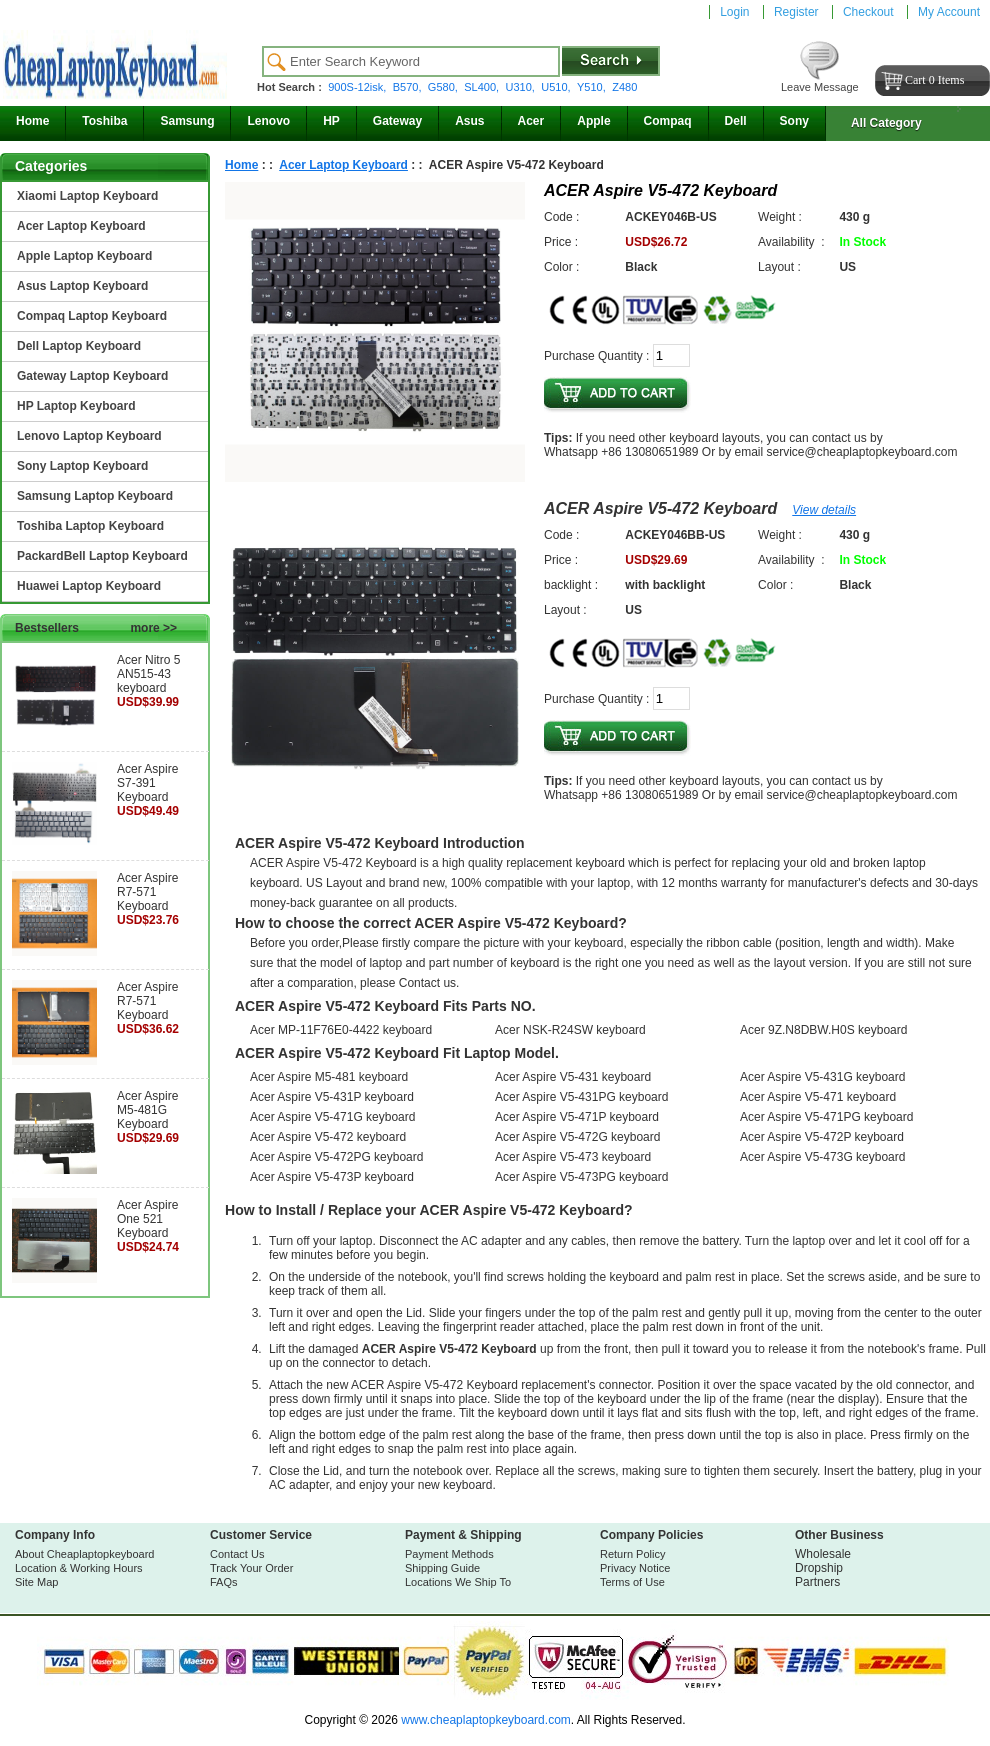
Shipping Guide (442, 1568)
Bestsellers (96, 628)
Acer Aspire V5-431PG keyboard (581, 1097)
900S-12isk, (358, 87)
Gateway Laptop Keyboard (92, 376)
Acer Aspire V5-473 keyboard (573, 1157)
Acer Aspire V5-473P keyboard (332, 1177)
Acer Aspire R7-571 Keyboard (147, 892)
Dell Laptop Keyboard (79, 346)
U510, (557, 87)
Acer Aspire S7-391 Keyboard (147, 783)
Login (734, 12)
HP (331, 121)
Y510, (593, 87)
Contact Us (237, 1554)
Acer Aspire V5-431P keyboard (332, 1097)
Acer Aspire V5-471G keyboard (332, 1117)
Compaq (668, 121)
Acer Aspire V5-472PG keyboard (336, 1157)
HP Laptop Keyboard (76, 406)
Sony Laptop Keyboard (82, 466)
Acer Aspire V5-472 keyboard (328, 1137)
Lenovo (268, 121)
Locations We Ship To (458, 1582)
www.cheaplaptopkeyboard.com (484, 1720)
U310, (522, 87)
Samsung (187, 121)
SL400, (483, 87)
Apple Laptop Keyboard (84, 256)
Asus (469, 121)
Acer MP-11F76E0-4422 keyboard (341, 1030)
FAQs (224, 1582)
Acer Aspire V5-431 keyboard (573, 1077)
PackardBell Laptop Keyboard (102, 556)
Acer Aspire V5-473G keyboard (822, 1157)
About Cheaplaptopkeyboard (84, 1554)
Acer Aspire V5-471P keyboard (577, 1117)
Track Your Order (251, 1568)
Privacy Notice (635, 1568)
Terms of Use (632, 1582)
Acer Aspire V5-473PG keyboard (581, 1177)
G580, (444, 87)
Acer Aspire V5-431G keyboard (822, 1077)
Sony (794, 121)
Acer (531, 121)
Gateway (397, 121)
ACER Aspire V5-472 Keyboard (660, 508)
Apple (593, 121)
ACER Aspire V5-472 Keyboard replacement (469, 1385)
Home (32, 121)
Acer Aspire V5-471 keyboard (818, 1097)
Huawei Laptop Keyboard (89, 586)
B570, (409, 87)
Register (796, 12)
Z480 (624, 87)
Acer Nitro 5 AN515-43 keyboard (148, 674)
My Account (949, 12)
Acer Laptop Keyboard (81, 226)
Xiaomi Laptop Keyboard (87, 196)
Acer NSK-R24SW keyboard (570, 1030)
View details (824, 510)
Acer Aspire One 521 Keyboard (147, 1219)
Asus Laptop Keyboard (82, 286)
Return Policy (632, 1554)
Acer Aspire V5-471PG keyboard (826, 1117)
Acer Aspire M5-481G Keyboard (147, 1110)
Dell (736, 121)
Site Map (36, 1582)
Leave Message (820, 87)
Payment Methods (449, 1554)
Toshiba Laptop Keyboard (90, 526)
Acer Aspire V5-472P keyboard (822, 1137)
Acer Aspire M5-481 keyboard (329, 1077)
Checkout (868, 12)
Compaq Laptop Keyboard (92, 316)
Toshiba (104, 121)
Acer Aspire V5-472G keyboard (577, 1137)
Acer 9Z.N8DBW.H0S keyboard (823, 1030)
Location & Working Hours (79, 1568)
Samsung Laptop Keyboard (95, 496)
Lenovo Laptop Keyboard (89, 436)
